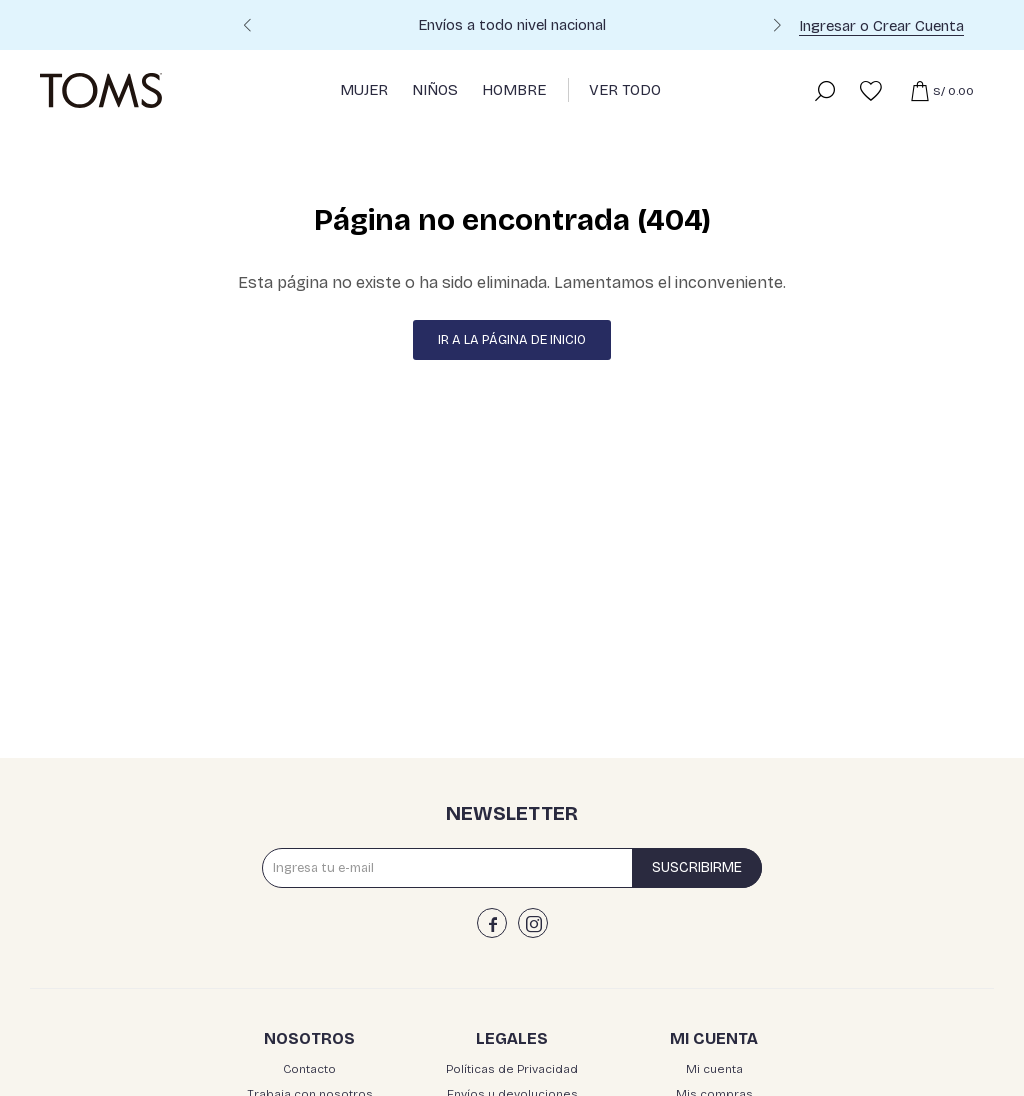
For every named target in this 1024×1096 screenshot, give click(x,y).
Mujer (364, 90)
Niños (435, 90)
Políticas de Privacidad (512, 1069)
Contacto (309, 1069)
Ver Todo (625, 90)
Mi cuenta (714, 1069)
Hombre (514, 90)
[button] (777, 28)
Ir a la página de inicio (512, 340)
